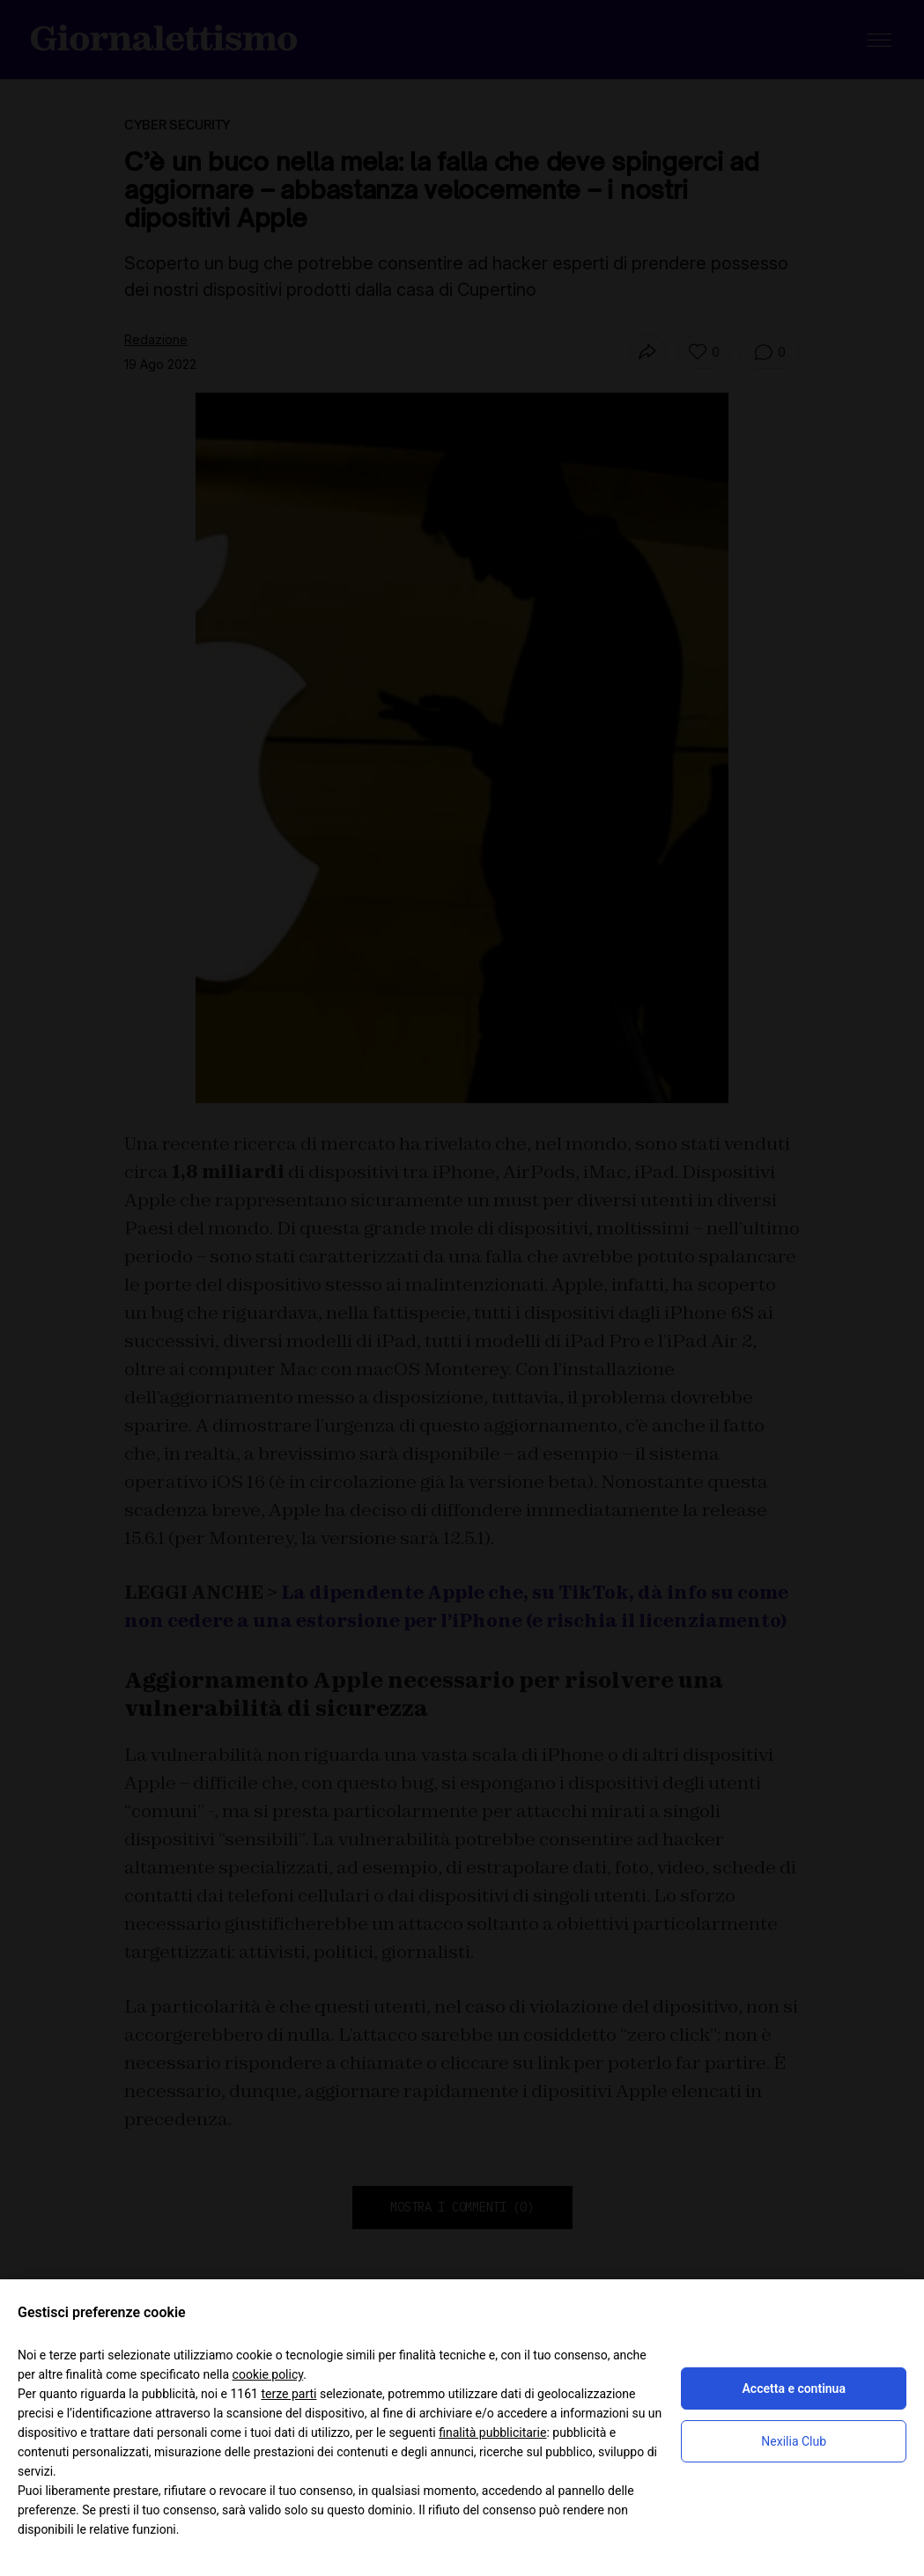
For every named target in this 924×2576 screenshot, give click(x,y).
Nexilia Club (793, 2441)
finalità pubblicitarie (492, 2432)
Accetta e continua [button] (794, 2388)
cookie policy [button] (268, 2374)
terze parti (288, 2394)
